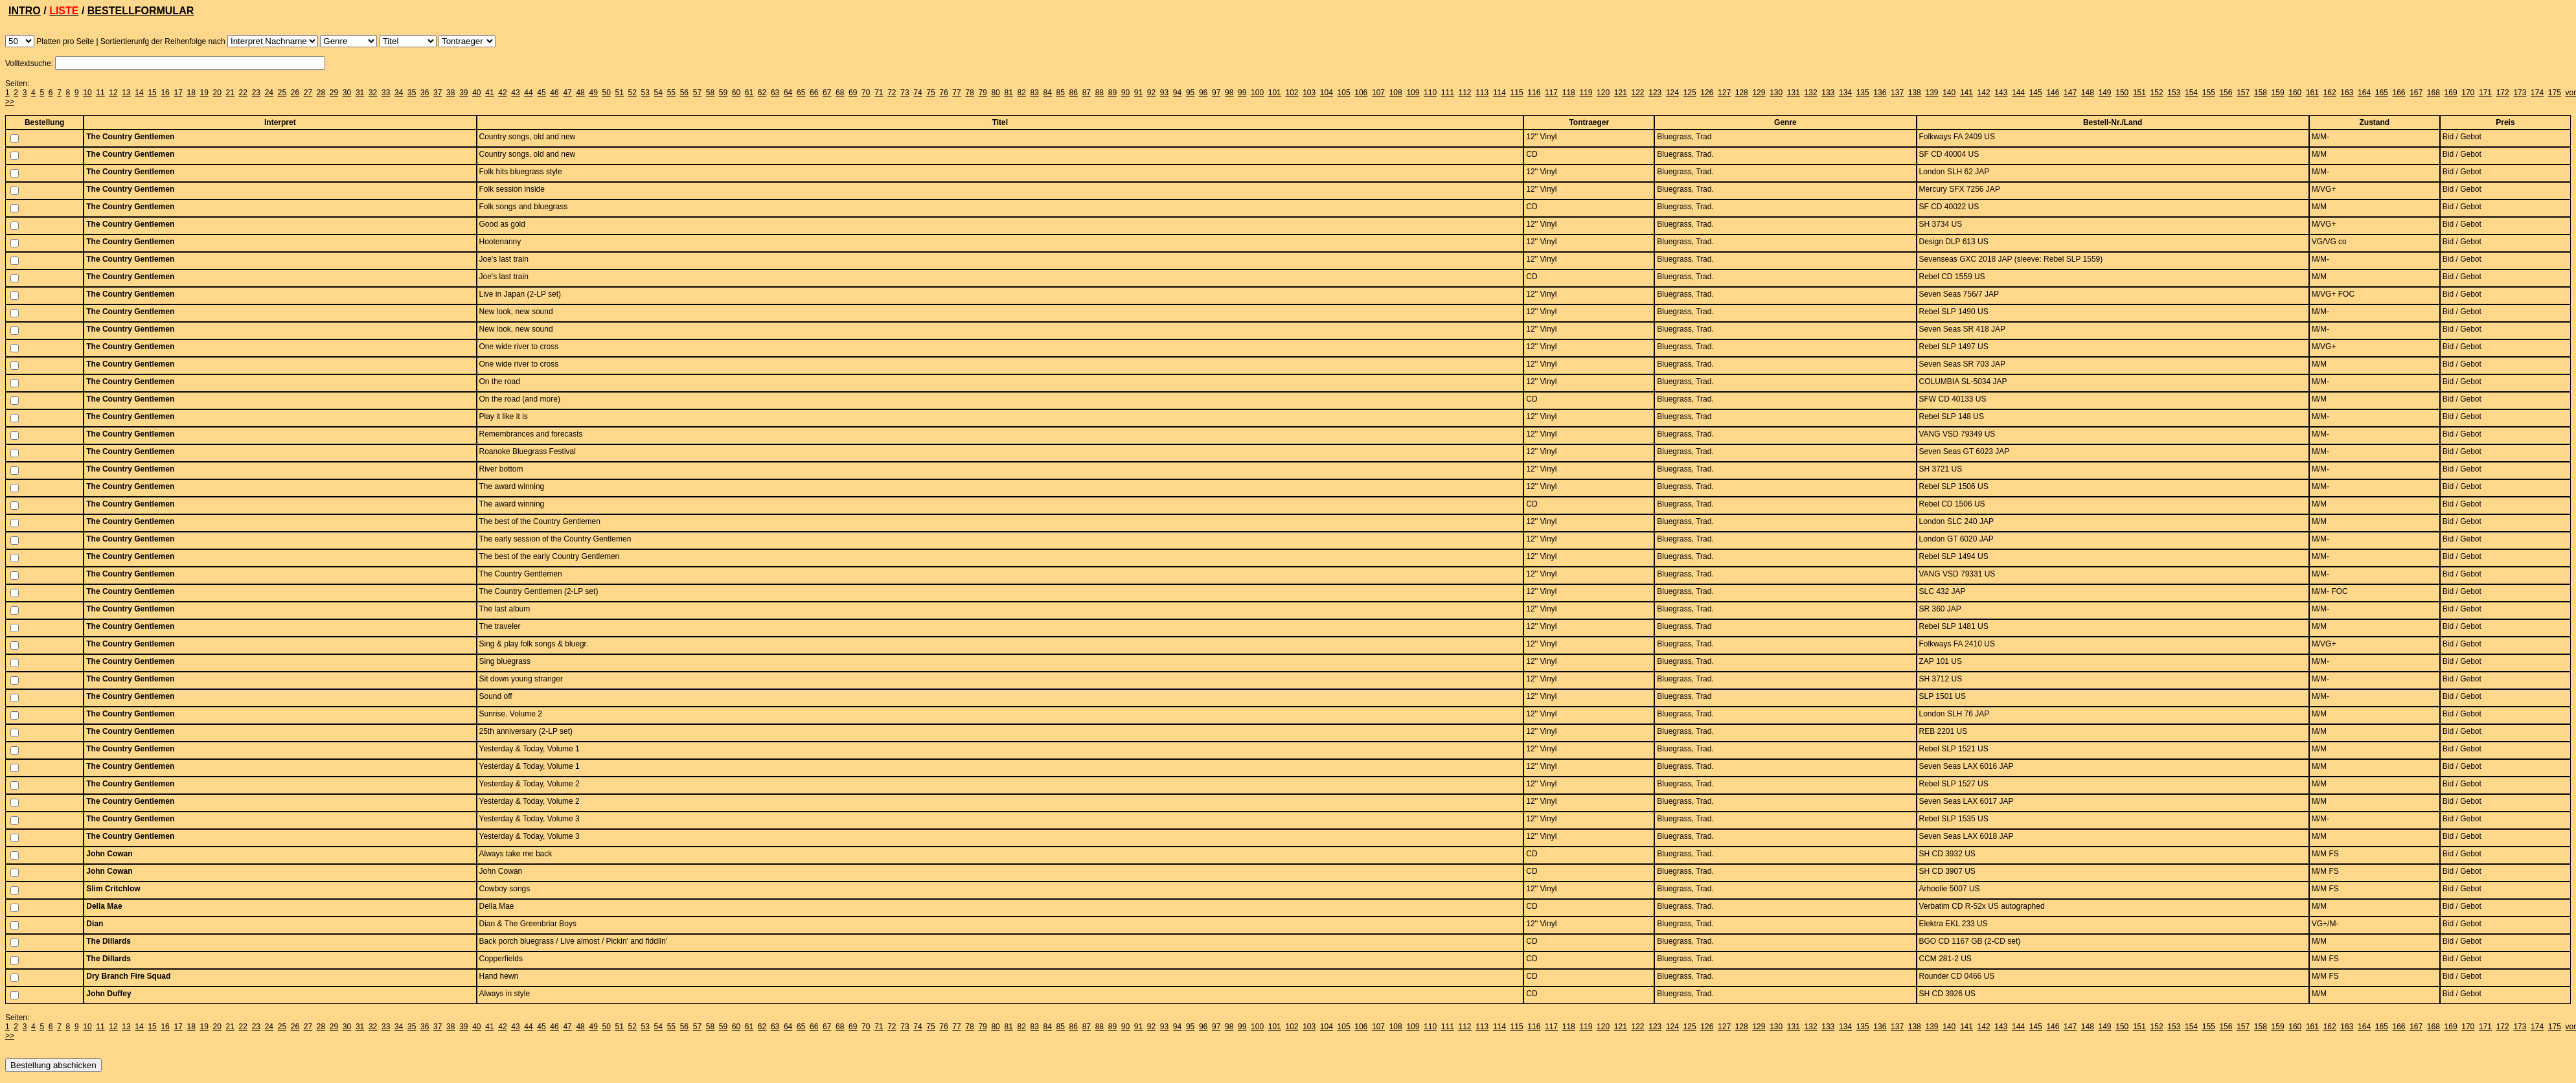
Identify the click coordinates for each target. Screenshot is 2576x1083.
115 (1516, 92)
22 (243, 92)
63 (775, 92)
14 (139, 92)
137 (1897, 92)
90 (1125, 92)
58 (710, 92)
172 (2502, 92)
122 (1638, 92)
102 (1291, 92)
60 (736, 92)
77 (956, 92)
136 (1879, 92)
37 (437, 92)
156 (2225, 92)
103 (1309, 92)
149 (2105, 92)
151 (2139, 92)
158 (2260, 92)
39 (463, 92)
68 (840, 92)
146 (2052, 92)
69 (853, 92)
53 (645, 92)
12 (113, 92)
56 (684, 92)
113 (1482, 92)
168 (2433, 92)
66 (814, 92)
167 (2416, 92)
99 (1242, 92)
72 (891, 92)
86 (1073, 92)
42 (502, 92)
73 (904, 92)
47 (567, 92)
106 (1360, 92)
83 (1035, 92)
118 (1568, 92)
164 (2364, 92)
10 (87, 92)
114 (1499, 92)
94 (1177, 92)
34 (398, 92)
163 (2346, 92)
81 (1008, 92)
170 (2467, 92)
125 (1689, 92)
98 (1229, 92)
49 (593, 92)
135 (1862, 92)
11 (100, 92)
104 (1326, 92)
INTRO (24, 10)
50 (606, 92)
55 (671, 92)
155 (2208, 92)
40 (476, 92)
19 (204, 92)
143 (2000, 92)
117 (1551, 92)
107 (1378, 92)
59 (723, 92)
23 (256, 92)
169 (2451, 92)
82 (1021, 92)
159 (2278, 92)
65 (801, 92)
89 (1112, 92)
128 (1741, 92)
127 (1724, 92)
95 (1190, 92)
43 (515, 92)
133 (1827, 92)
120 (1603, 92)
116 (1533, 92)
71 (878, 92)
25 (282, 92)
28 (321, 92)
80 (995, 92)
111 (1447, 92)
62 (762, 92)
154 (2191, 92)
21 (230, 92)
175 (2554, 92)
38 (450, 92)
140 (1949, 92)
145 (2035, 92)
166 (2398, 92)
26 (295, 92)
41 (489, 92)
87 (1086, 92)
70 (865, 92)
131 (1793, 92)
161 (2312, 92)
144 (2018, 92)
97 (1216, 92)
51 (619, 92)
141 (1966, 92)
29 (334, 92)
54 (658, 92)
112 (1464, 92)
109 (1412, 92)
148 (2087, 92)
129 (1758, 92)
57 (697, 92)
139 (1931, 92)
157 (2243, 92)
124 (1672, 92)
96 (1203, 92)
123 (1654, 92)
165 (2381, 92)
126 (1706, 92)
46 (554, 92)
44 (528, 92)
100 (1257, 92)
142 (1984, 92)
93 (1164, 92)
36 (424, 92)
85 (1060, 92)
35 (411, 92)
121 (1620, 92)
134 (1845, 92)
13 (126, 92)
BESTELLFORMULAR (140, 10)
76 (943, 92)
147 (2070, 92)
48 (580, 92)
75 (930, 92)
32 (373, 92)
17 (178, 92)
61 (749, 92)
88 (1099, 92)
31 (360, 92)
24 (269, 92)
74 (917, 92)
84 (1047, 92)
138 (1914, 92)
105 (1344, 92)
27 (308, 92)
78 (969, 92)
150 (2121, 92)
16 (165, 92)
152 (2156, 92)
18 (191, 92)
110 (1430, 92)
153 (2173, 92)
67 (827, 92)
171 (2485, 92)
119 (1585, 92)
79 (982, 92)
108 (1395, 92)
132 (1811, 92)
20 (217, 92)
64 (788, 92)
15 (152, 92)
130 (1776, 92)
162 (2329, 92)
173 (2519, 92)
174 (2537, 92)
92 (1151, 92)
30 (347, 92)
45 (541, 92)
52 (632, 92)
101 (1274, 92)
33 (386, 92)
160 (2294, 92)
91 (1138, 92)
